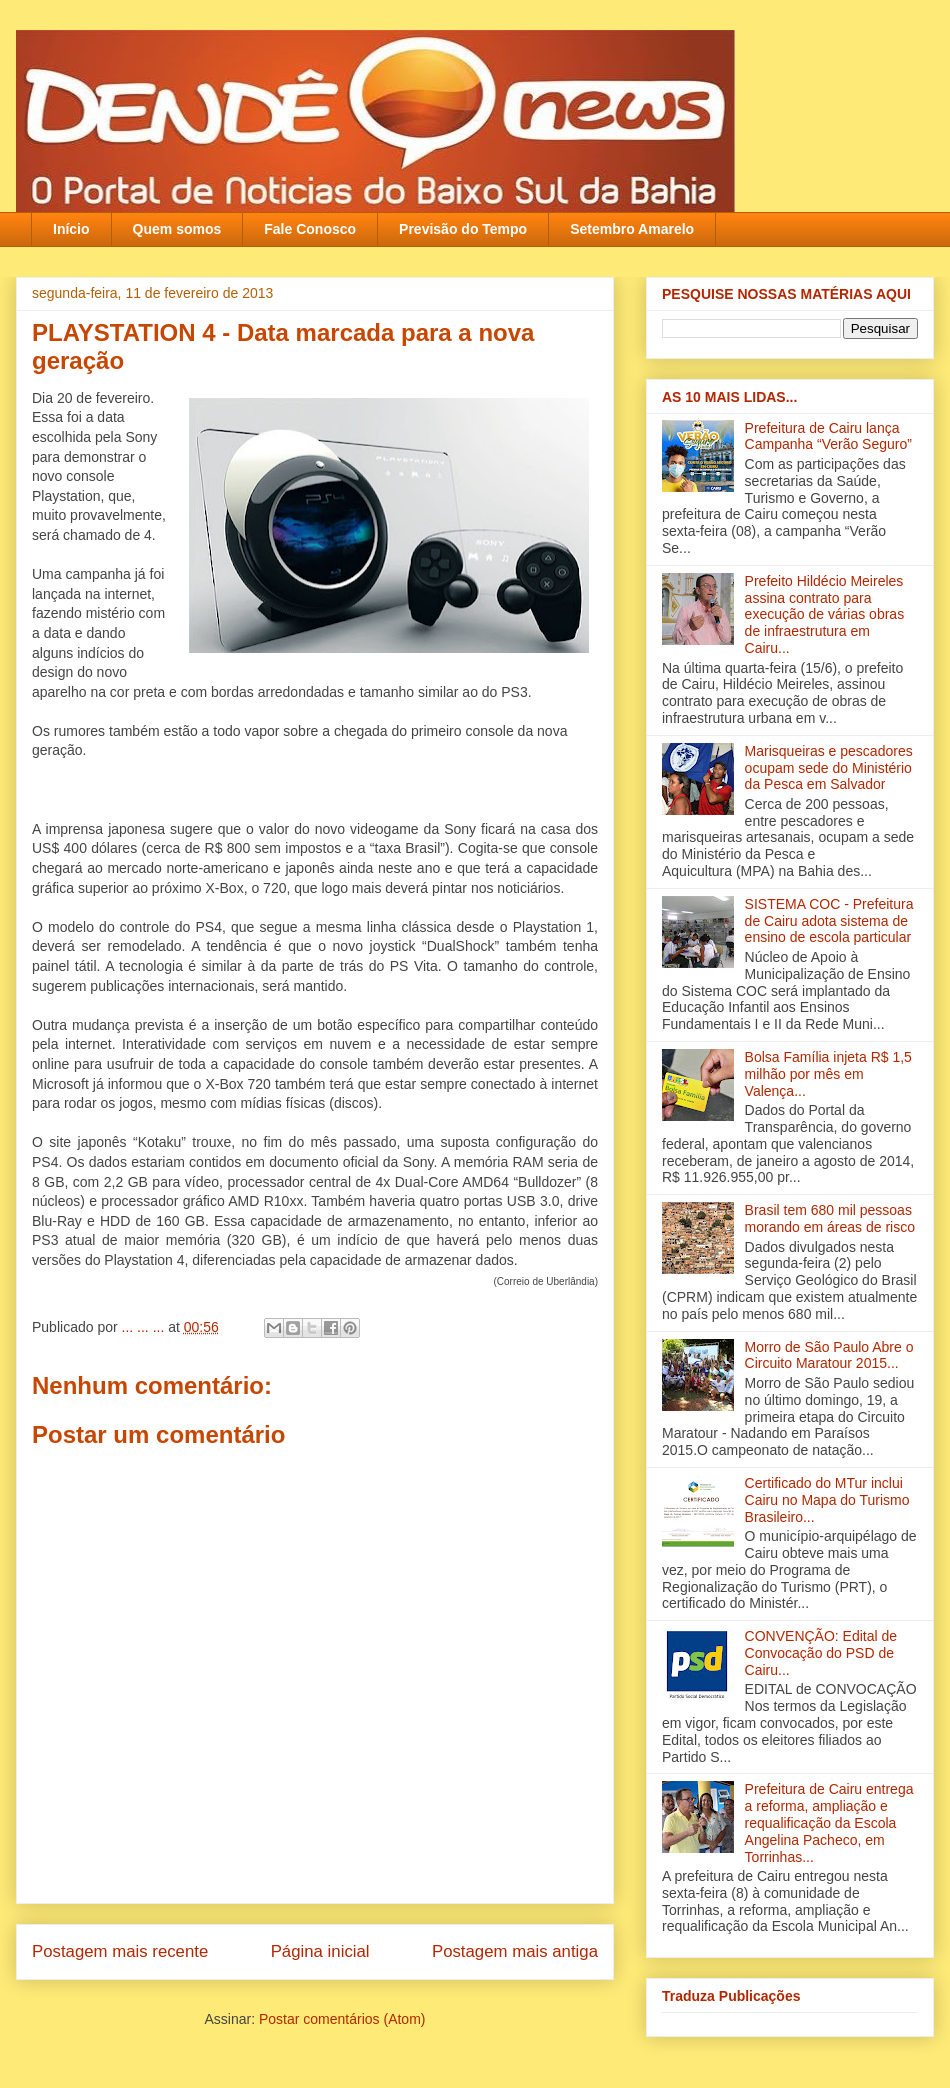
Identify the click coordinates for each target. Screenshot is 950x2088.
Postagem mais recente (120, 1951)
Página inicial (320, 1951)
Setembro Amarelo (632, 229)
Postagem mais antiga (515, 1951)
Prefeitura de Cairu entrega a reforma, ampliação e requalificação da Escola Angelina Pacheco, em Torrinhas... (829, 1822)
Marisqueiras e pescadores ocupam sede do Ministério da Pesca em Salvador (829, 768)
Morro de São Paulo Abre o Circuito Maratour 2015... (829, 1355)
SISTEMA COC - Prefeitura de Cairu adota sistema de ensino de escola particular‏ (829, 921)
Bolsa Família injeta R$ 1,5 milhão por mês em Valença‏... (828, 1074)
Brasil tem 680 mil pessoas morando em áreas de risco (830, 1218)
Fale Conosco (310, 229)
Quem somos (177, 229)
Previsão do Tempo (463, 229)
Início (71, 229)
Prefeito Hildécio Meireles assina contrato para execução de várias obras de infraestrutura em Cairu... (825, 614)
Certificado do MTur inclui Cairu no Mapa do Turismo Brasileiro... (827, 1500)
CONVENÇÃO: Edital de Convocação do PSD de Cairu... (821, 1653)
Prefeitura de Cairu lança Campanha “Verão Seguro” (828, 436)
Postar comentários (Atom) (342, 2019)
